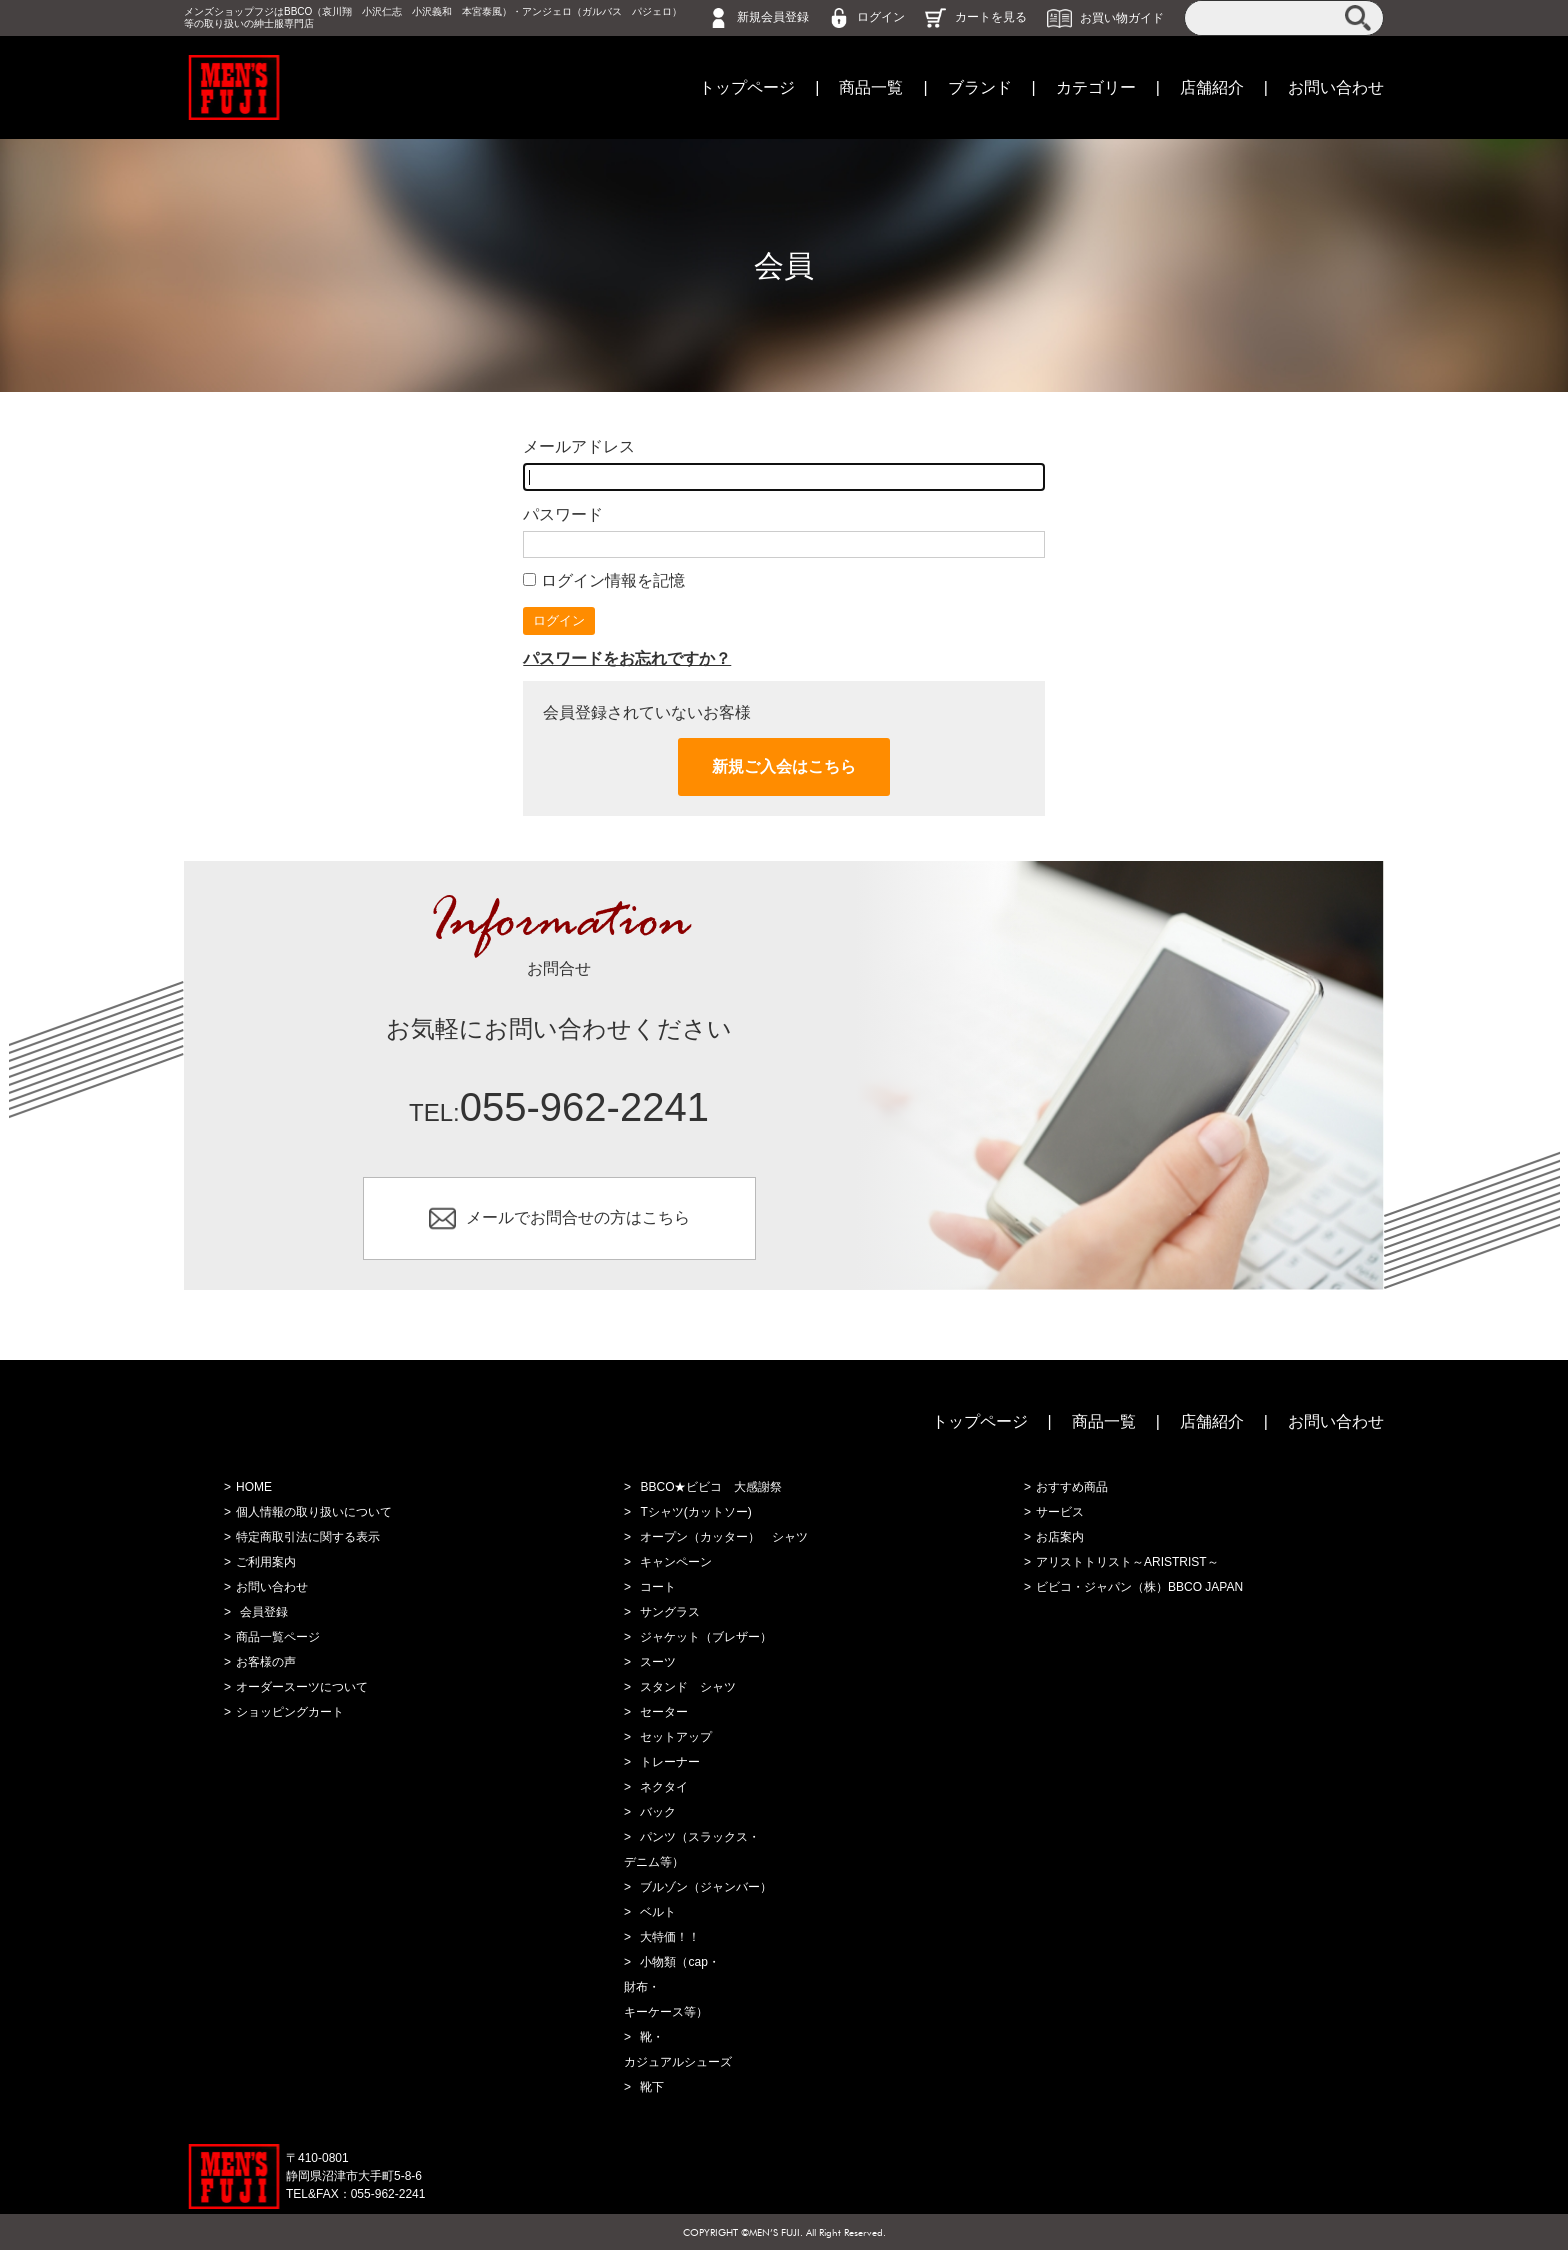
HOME (254, 1487)
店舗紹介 (1212, 87)
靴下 (652, 2087)
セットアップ (676, 1737)
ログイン (881, 17)
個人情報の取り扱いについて (314, 1512)
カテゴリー (1096, 87)
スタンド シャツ (688, 1687)
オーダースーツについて (302, 1687)
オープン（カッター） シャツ (724, 1537)
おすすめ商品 (1072, 1487)
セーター (664, 1712)
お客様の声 (266, 1662)
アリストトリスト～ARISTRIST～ (1127, 1562)
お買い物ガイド (1122, 17)
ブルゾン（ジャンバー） (706, 1887)
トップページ (747, 87)
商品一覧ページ (278, 1637)
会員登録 (264, 1612)
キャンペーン (676, 1562)
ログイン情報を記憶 (603, 580)
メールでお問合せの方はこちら (578, 1217)
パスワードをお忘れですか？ (627, 658)
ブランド (980, 87)
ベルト (658, 1912)
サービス (1060, 1512)
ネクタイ (664, 1787)
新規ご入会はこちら (784, 766)
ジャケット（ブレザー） (706, 1637)
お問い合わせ (1336, 87)
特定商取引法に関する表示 (308, 1537)
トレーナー (670, 1762)
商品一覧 (871, 87)
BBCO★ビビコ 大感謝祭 (711, 1487)
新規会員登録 (773, 17)
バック (658, 1812)
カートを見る (991, 17)
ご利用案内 (266, 1562)
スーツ (658, 1662)
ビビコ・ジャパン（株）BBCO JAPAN (1139, 1587)
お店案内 (1060, 1537)
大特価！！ (670, 1937)
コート (658, 1587)
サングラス (670, 1612)
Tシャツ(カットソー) (695, 1512)
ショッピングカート (290, 1712)
